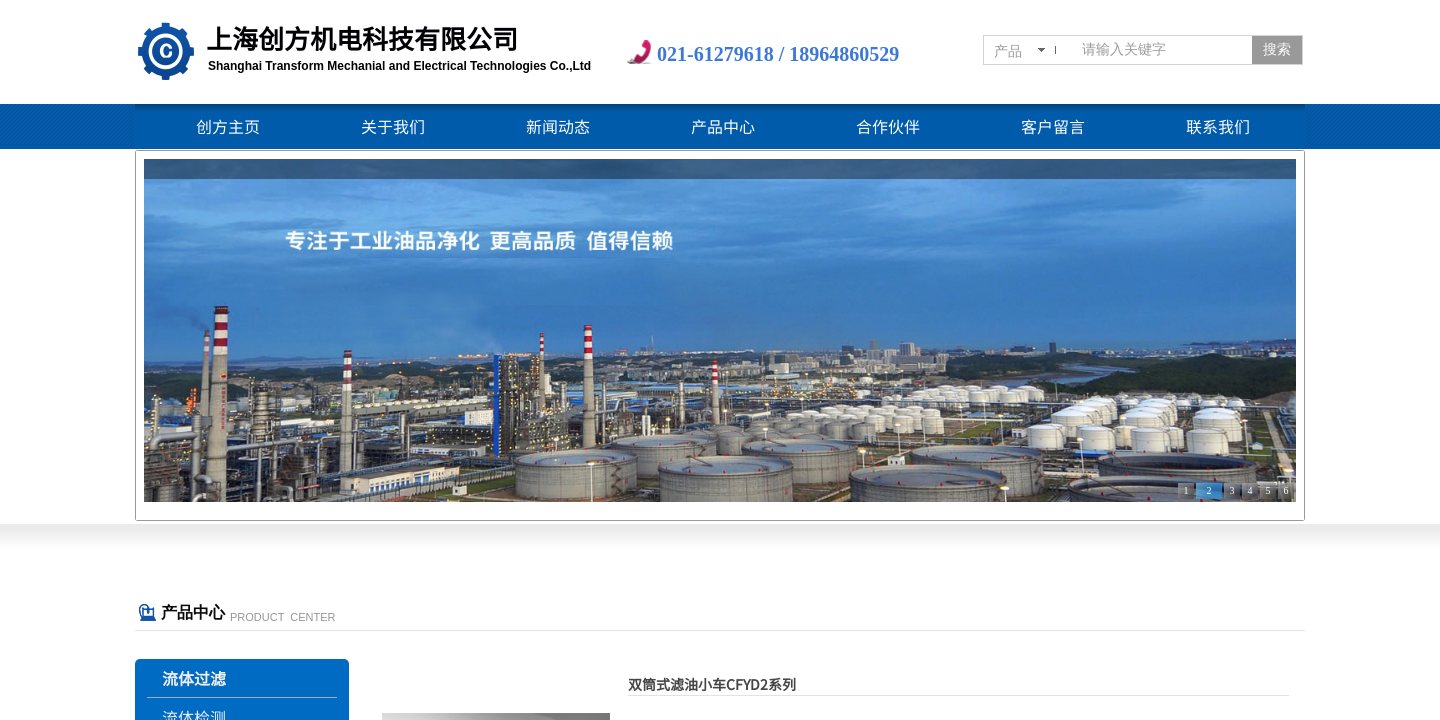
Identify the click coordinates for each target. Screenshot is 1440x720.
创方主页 (228, 126)
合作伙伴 (888, 126)
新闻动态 (558, 126)
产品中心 (723, 126)
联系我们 (1218, 126)
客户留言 (1053, 126)
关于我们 (393, 126)
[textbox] (1163, 50)
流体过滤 (194, 678)
